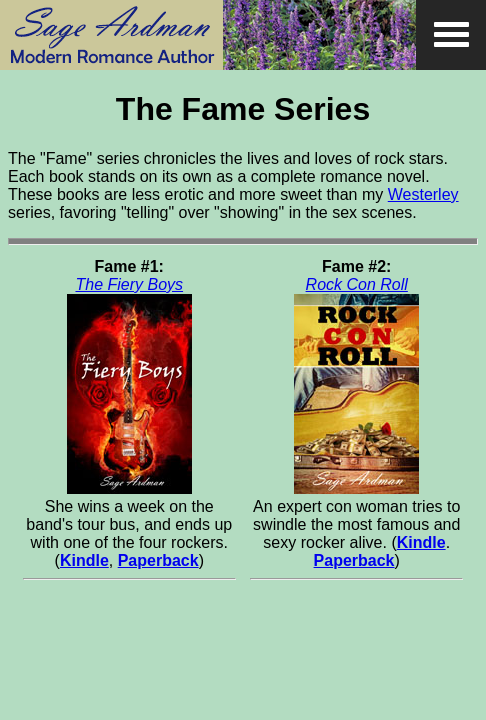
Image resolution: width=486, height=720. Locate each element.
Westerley (423, 194)
